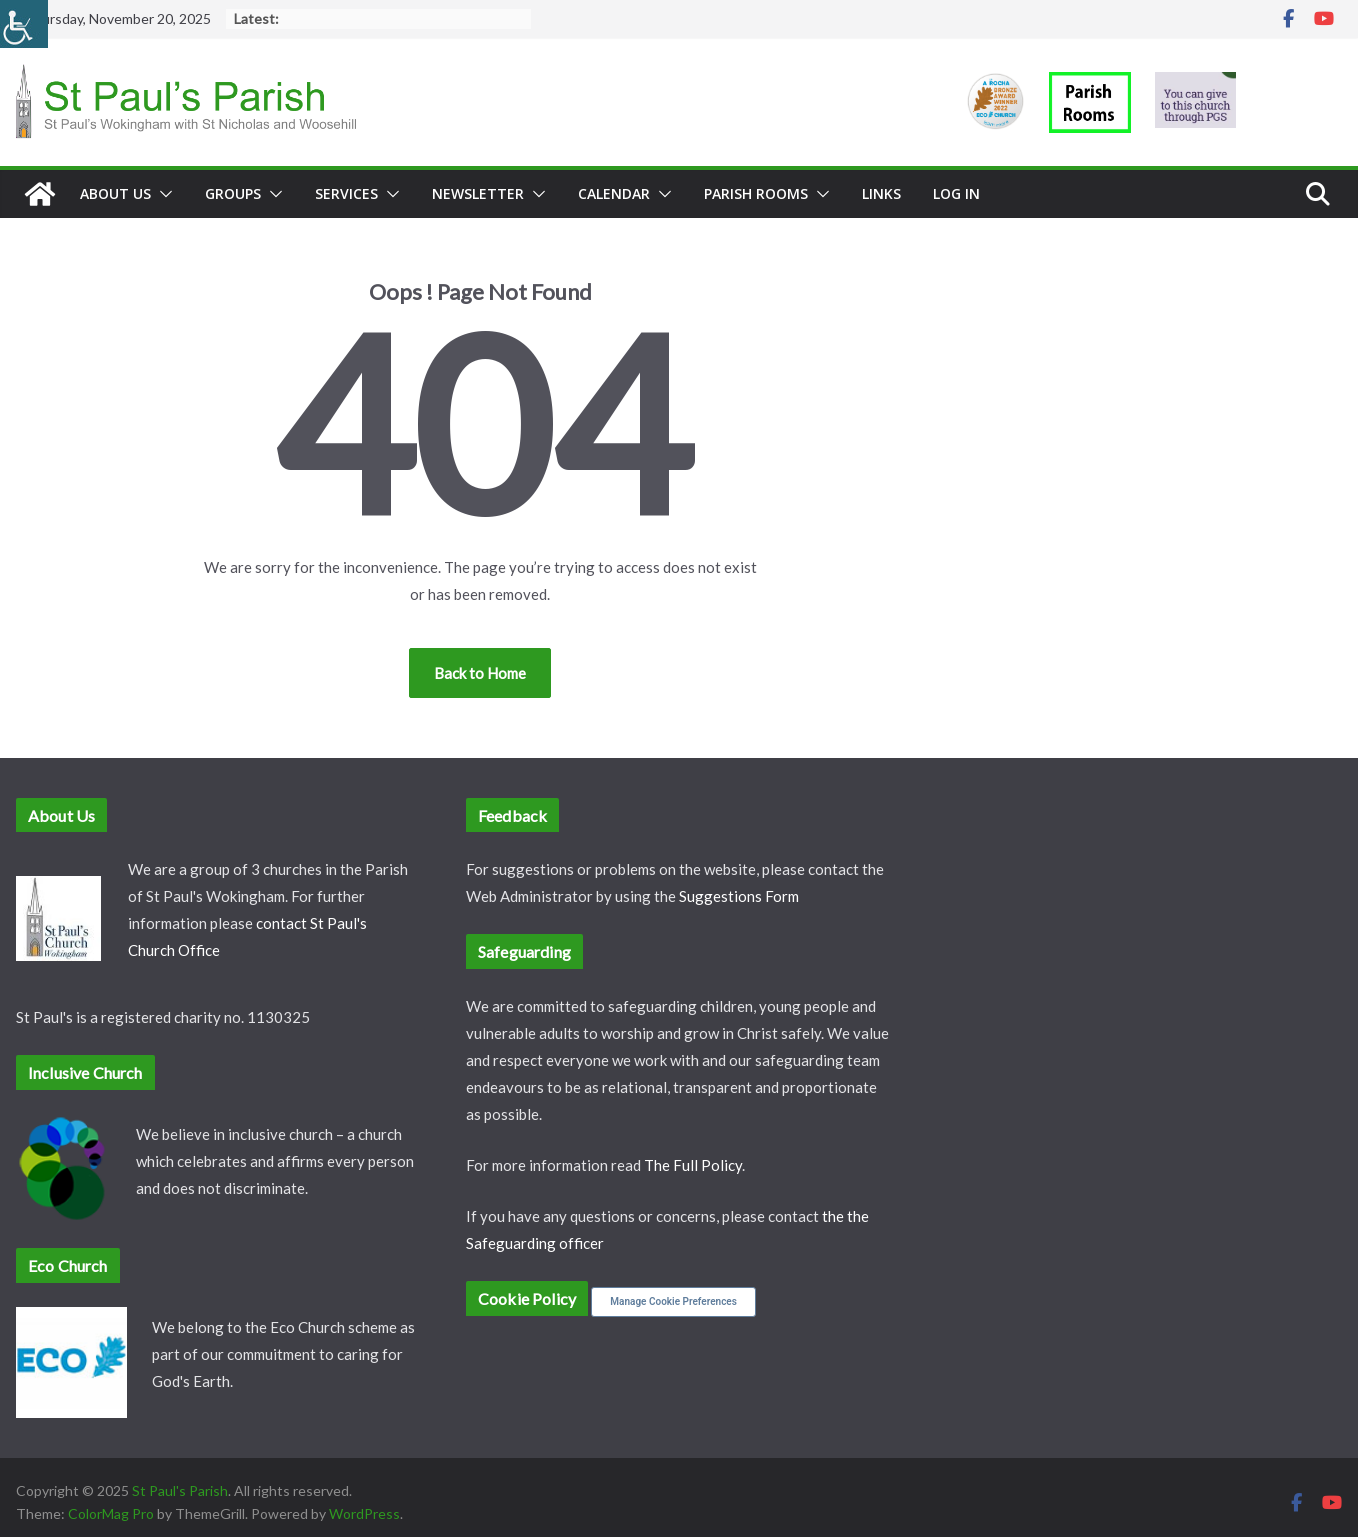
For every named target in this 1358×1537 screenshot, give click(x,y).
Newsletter (478, 193)
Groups (233, 193)
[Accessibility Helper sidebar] (24, 24)
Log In (956, 193)
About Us (115, 193)
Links (881, 193)
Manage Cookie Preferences (673, 1301)
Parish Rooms (756, 193)
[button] (162, 194)
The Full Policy (693, 1165)
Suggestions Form (739, 896)
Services (346, 193)
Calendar (614, 193)
